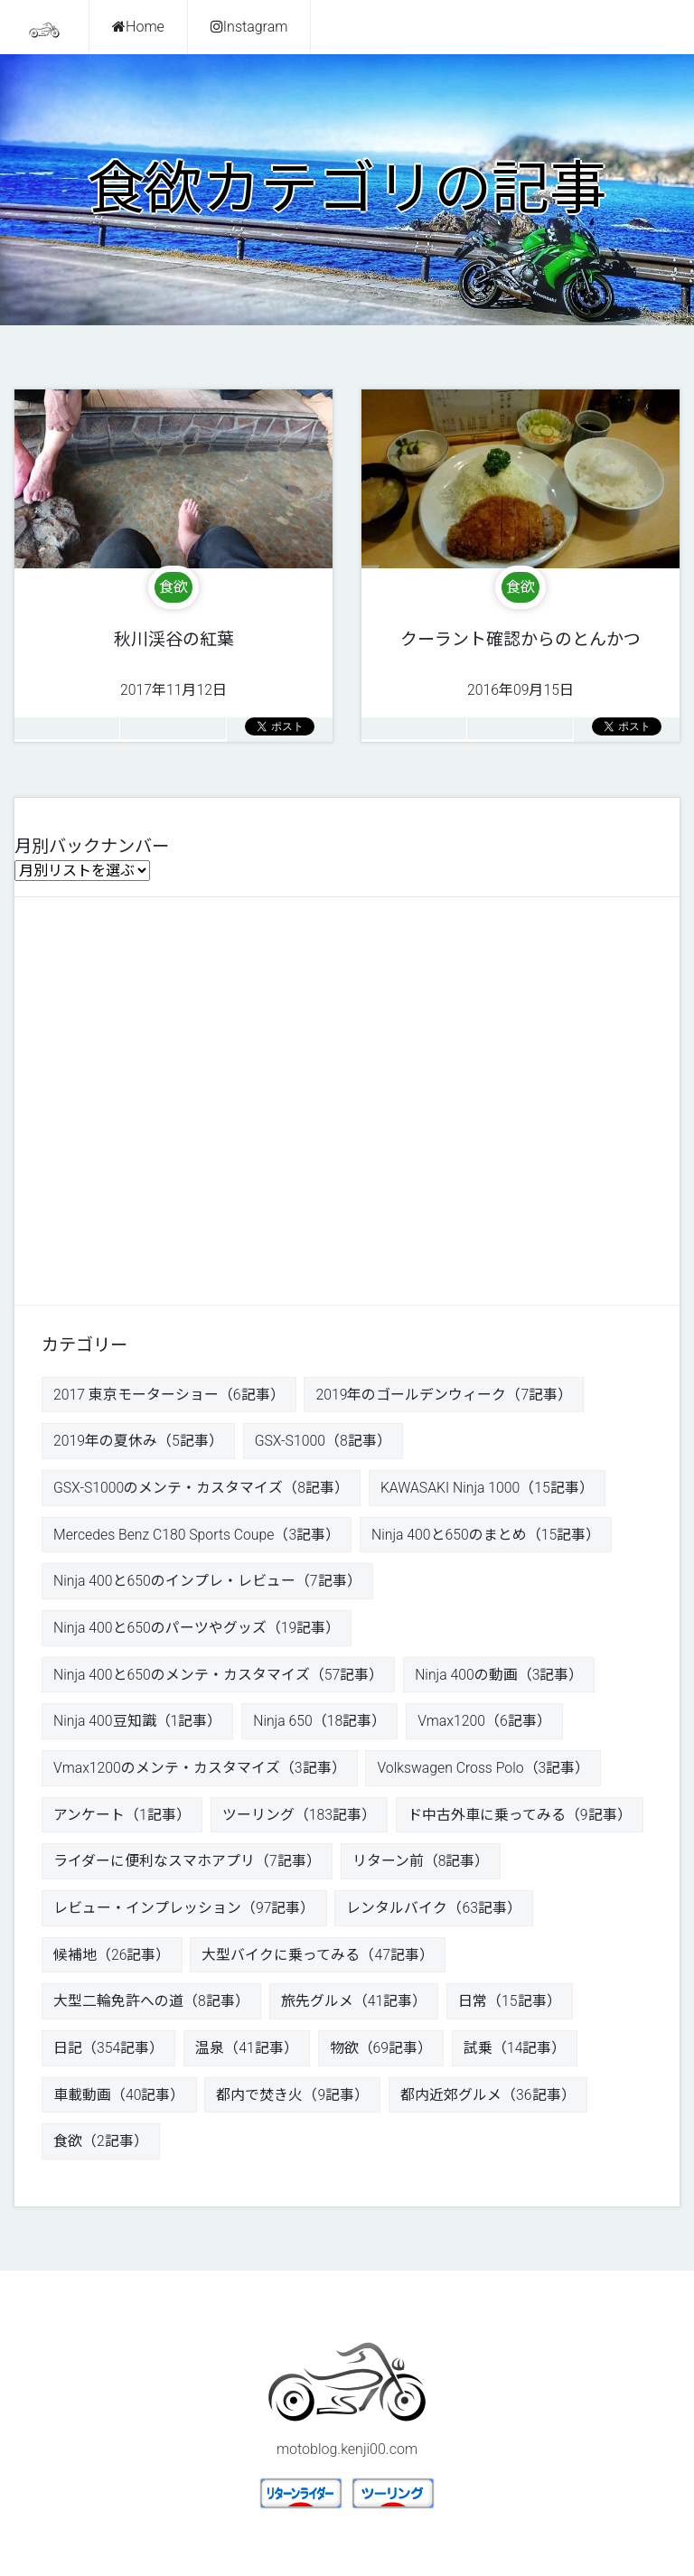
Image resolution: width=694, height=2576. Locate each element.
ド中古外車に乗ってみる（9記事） (520, 1817)
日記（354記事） (108, 2052)
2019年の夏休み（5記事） (138, 1441)
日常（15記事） (509, 2005)
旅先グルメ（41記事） (354, 2005)
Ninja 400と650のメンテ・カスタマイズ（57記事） (219, 1676)
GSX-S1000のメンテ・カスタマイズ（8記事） (201, 1488)
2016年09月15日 (520, 654)
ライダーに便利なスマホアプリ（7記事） (187, 1864)
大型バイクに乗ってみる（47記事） (318, 1958)
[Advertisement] (347, 1096)
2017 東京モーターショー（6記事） (169, 1394)
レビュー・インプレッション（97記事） (184, 1911)
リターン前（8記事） (421, 1864)
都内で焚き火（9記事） (293, 2099)
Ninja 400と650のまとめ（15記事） (490, 1535)
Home (138, 26)
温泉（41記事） (247, 2052)
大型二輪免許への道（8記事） (151, 2005)
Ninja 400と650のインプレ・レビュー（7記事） (207, 1582)
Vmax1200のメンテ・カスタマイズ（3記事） (200, 1770)
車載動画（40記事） (119, 2099)
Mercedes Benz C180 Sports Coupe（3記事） (198, 1535)
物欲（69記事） (381, 2052)
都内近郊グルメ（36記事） (488, 2099)
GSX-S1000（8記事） (323, 1441)
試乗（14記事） (515, 2052)
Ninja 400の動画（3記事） (501, 1676)
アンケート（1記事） (122, 1817)
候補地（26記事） (112, 1958)
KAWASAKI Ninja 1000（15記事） (488, 1488)
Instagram (249, 26)
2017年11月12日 (174, 654)
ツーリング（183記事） (299, 1817)
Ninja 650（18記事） (321, 1723)
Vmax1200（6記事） (486, 1723)
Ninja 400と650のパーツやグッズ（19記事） (197, 1629)
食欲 (173, 586)
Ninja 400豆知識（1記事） (137, 1723)
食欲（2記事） (100, 2146)
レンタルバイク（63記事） (434, 1911)
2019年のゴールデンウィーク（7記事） (444, 1394)
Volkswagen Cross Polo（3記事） (486, 1770)
